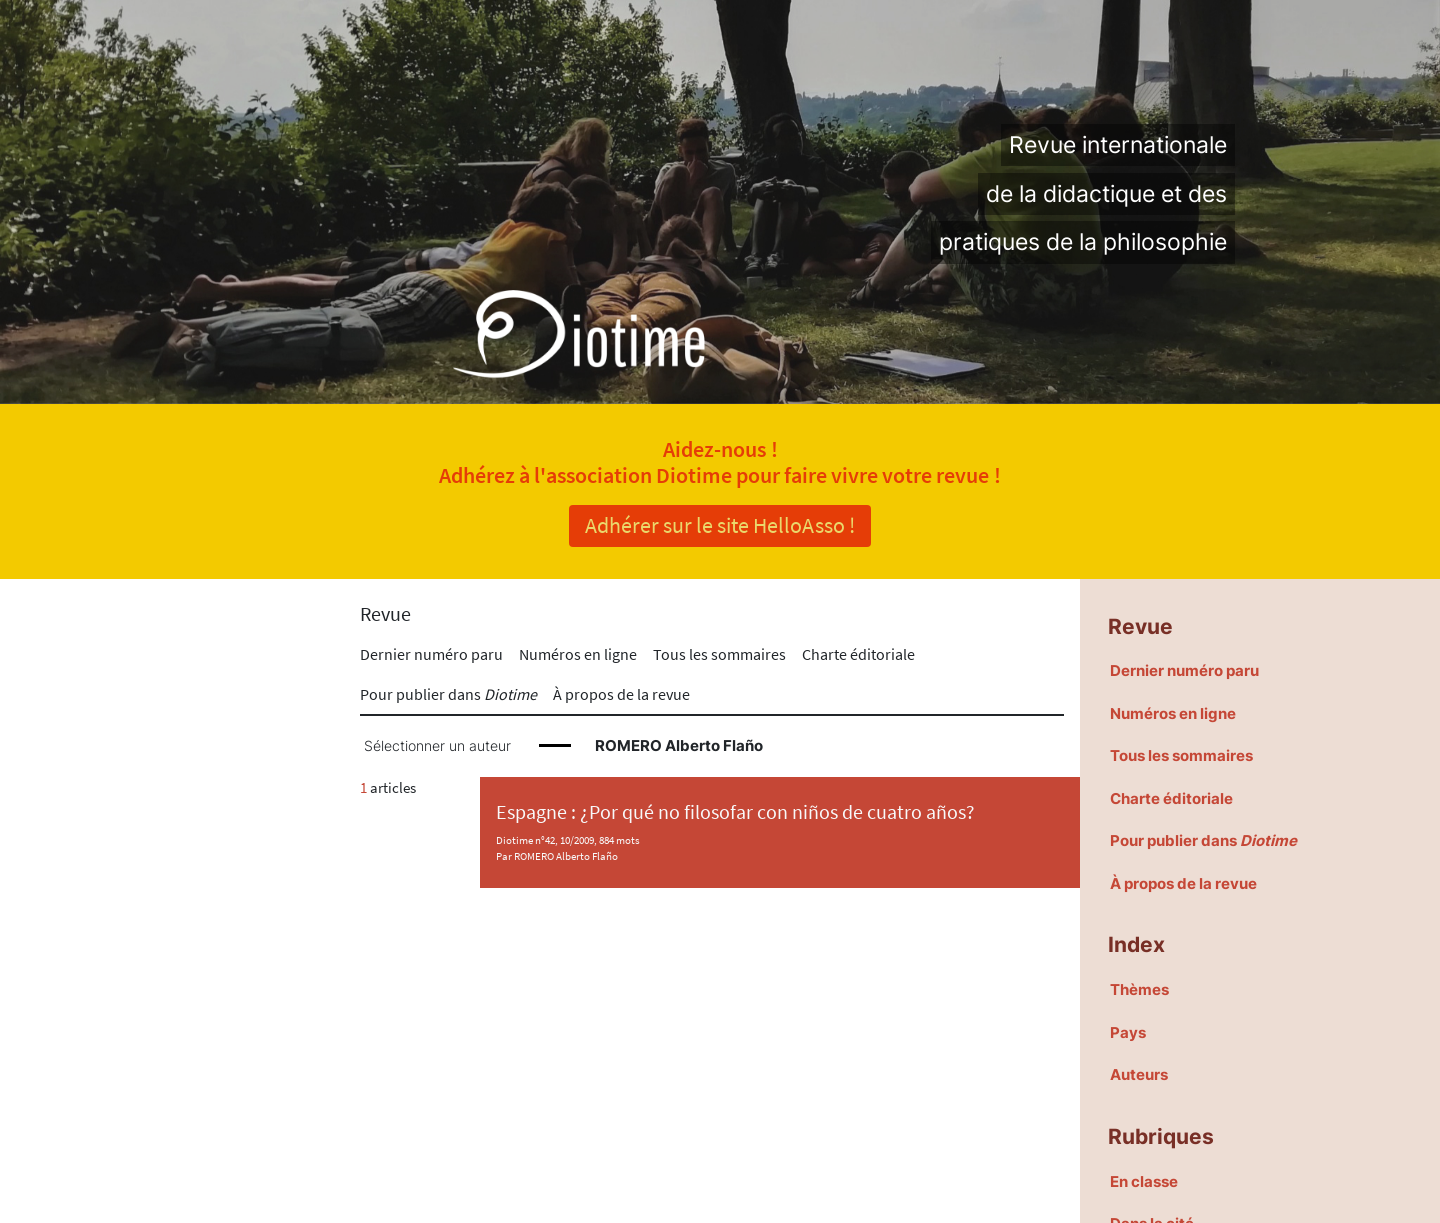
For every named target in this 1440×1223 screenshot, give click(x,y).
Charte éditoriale (858, 654)
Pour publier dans (448, 694)
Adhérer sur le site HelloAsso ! (720, 525)
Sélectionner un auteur (437, 746)
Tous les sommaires (719, 654)
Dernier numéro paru (431, 654)
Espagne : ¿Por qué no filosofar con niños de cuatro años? (735, 812)
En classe (1144, 1181)
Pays (1128, 1032)
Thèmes (1139, 989)
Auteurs (1139, 1074)
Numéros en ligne (578, 654)
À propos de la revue (621, 694)
